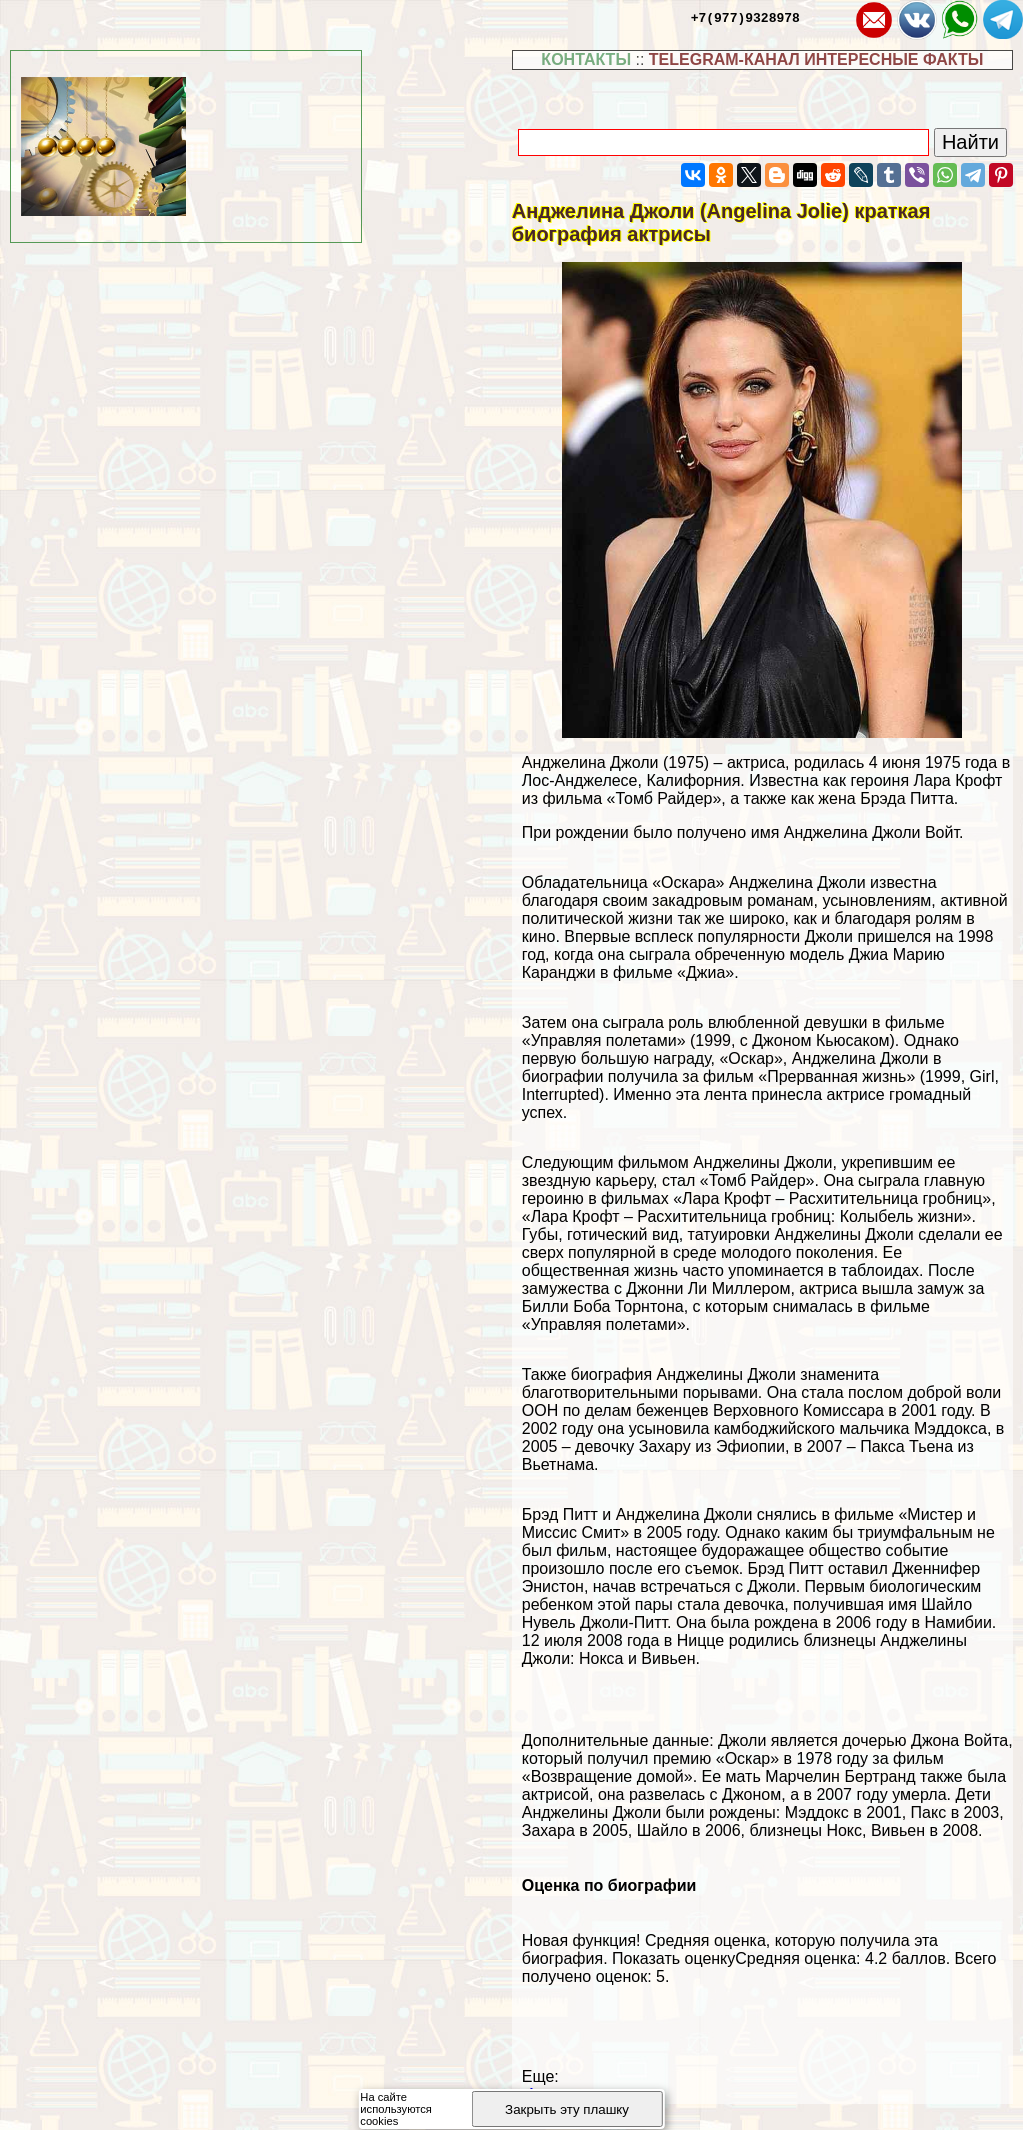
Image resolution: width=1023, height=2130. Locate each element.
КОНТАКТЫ (586, 59)
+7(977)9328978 (745, 17)
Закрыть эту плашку (567, 2109)
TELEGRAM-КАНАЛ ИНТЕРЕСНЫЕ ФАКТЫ (816, 59)
